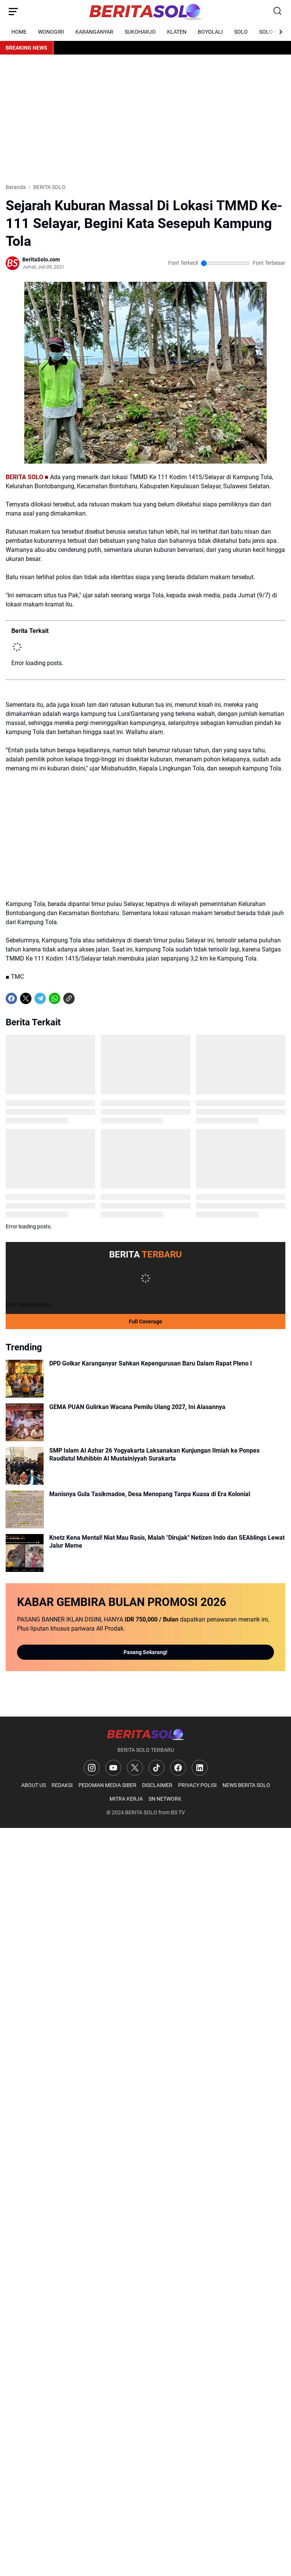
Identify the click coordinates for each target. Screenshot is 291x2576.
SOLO (241, 32)
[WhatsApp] (54, 998)
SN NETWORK (165, 1799)
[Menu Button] (13, 11)
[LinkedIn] (200, 1768)
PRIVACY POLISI (197, 1785)
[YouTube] (113, 1768)
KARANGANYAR (94, 32)
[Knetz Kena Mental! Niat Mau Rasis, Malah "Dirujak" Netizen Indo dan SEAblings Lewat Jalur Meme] (25, 1553)
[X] (25, 998)
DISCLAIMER (157, 1785)
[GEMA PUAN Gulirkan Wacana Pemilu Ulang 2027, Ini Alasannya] (25, 1422)
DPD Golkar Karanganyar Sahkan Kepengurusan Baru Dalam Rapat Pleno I (150, 1363)
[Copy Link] (69, 998)
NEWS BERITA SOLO (246, 1785)
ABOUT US (33, 1785)
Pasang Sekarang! (145, 1652)
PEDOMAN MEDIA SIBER (107, 1785)
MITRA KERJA (126, 1799)
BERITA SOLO (141, 1812)
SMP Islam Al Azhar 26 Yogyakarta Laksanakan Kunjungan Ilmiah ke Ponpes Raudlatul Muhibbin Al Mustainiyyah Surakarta (154, 1454)
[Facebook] (11, 998)
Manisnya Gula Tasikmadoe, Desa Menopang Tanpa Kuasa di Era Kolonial (149, 1494)
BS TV (178, 1812)
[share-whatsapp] (83, 998)
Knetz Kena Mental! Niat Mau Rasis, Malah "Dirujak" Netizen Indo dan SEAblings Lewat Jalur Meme (167, 1541)
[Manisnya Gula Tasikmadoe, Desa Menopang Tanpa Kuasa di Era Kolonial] (25, 1509)
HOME (19, 32)
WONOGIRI (51, 32)
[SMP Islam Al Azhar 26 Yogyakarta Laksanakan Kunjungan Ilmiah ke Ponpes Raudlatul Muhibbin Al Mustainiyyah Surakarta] (25, 1466)
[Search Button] (277, 11)
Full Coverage (145, 1321)
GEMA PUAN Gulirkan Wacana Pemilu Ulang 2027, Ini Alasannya (137, 1407)
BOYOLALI (210, 32)
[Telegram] (40, 998)
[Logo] (145, 1734)
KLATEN (176, 32)
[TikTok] (156, 1768)
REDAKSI (62, 1785)
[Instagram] (92, 1768)
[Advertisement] (145, 119)
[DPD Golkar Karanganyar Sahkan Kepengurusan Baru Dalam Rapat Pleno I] (25, 1379)
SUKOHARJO (140, 32)
